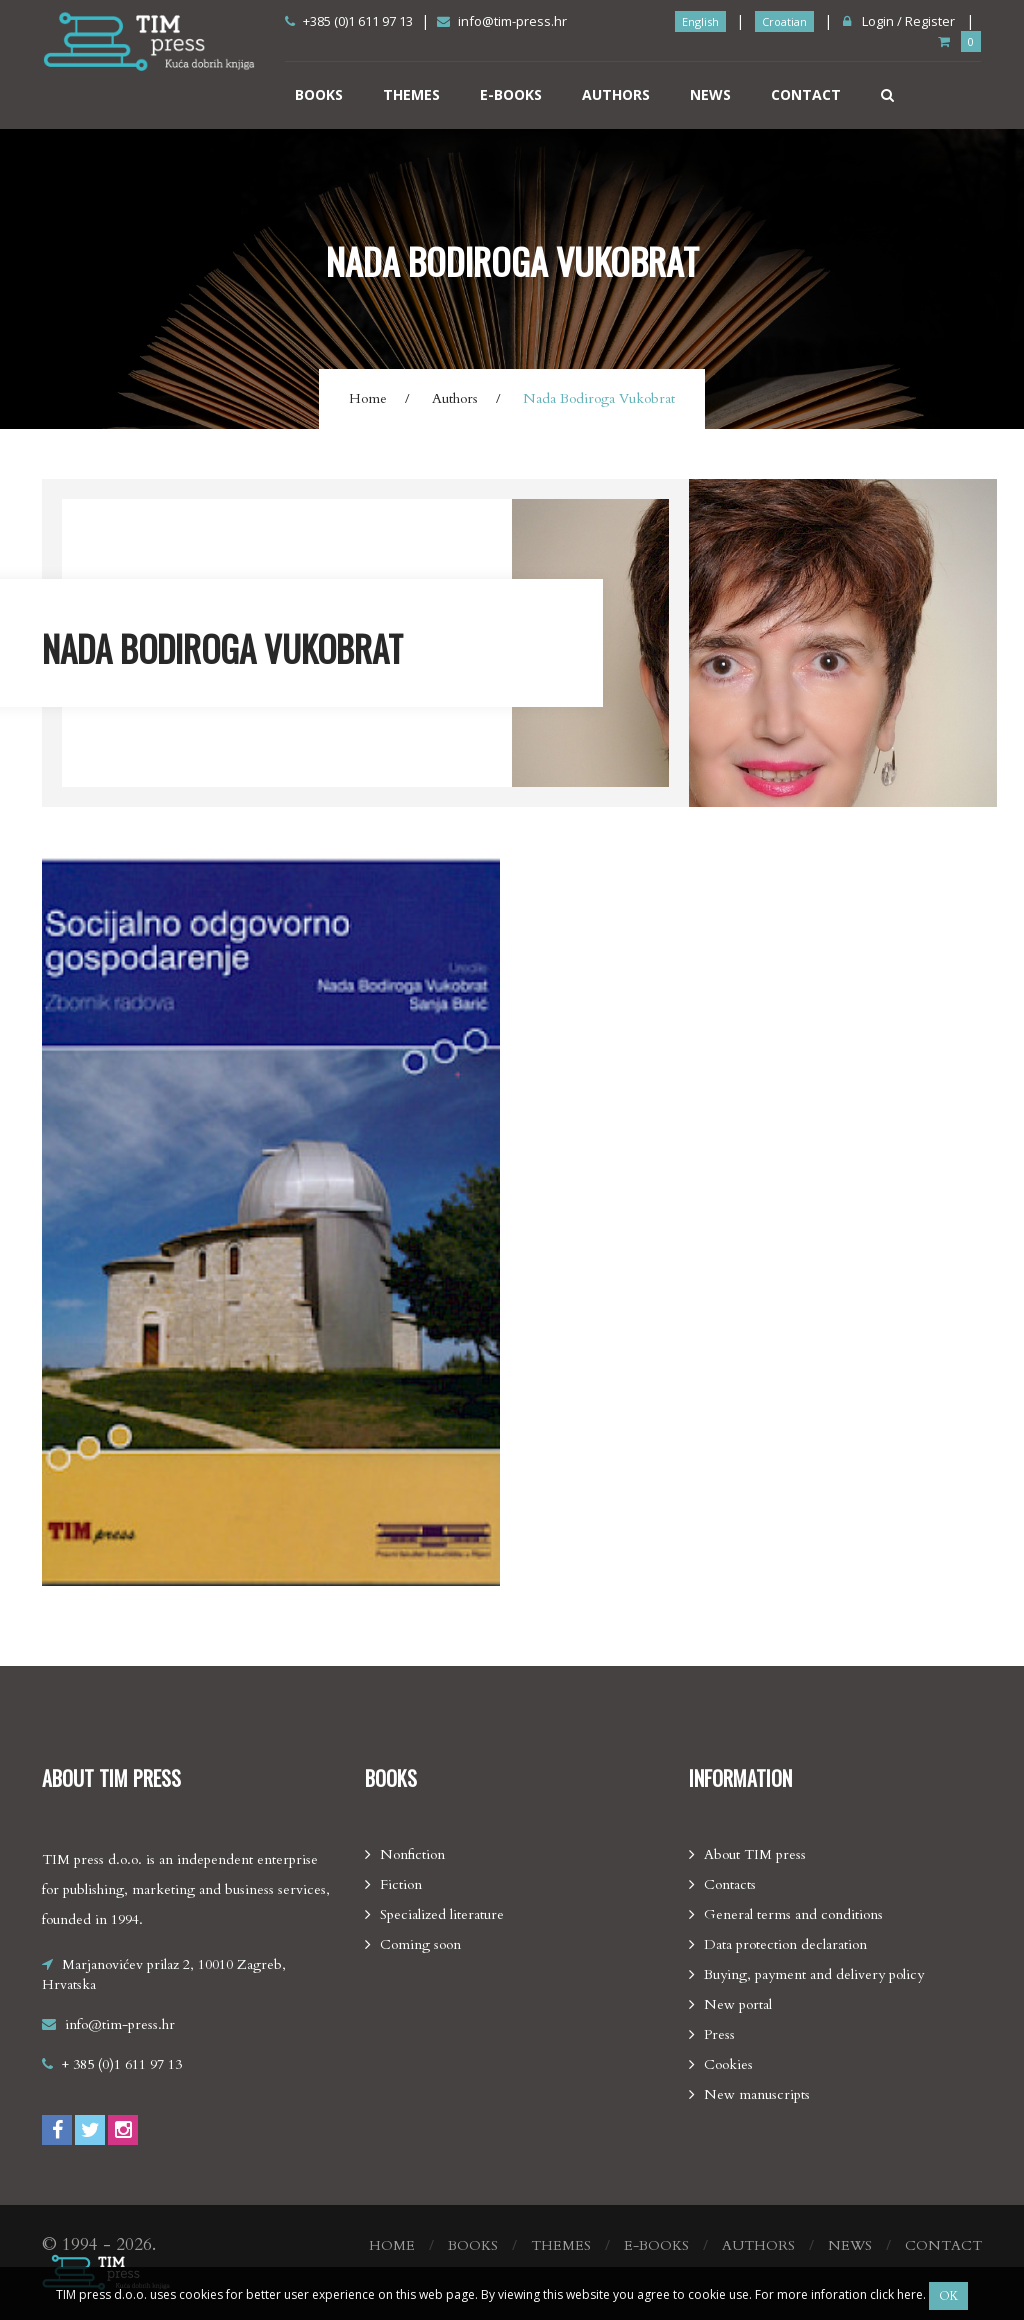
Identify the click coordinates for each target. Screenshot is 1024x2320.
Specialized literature (442, 1914)
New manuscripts (757, 2094)
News (710, 94)
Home (368, 398)
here (910, 2294)
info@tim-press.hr (502, 21)
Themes (411, 94)
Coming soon (420, 1944)
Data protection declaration (785, 1944)
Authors (616, 94)
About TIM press (755, 1854)
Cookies (728, 2064)
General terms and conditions (793, 1914)
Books (319, 94)
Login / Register (899, 21)
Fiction (401, 1884)
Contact (806, 94)
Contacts (730, 1884)
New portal (738, 2004)
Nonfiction (412, 1854)
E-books (511, 94)
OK (948, 2296)
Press (719, 2034)
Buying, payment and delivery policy (814, 1974)
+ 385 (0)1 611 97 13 (122, 2064)
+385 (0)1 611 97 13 (349, 21)
